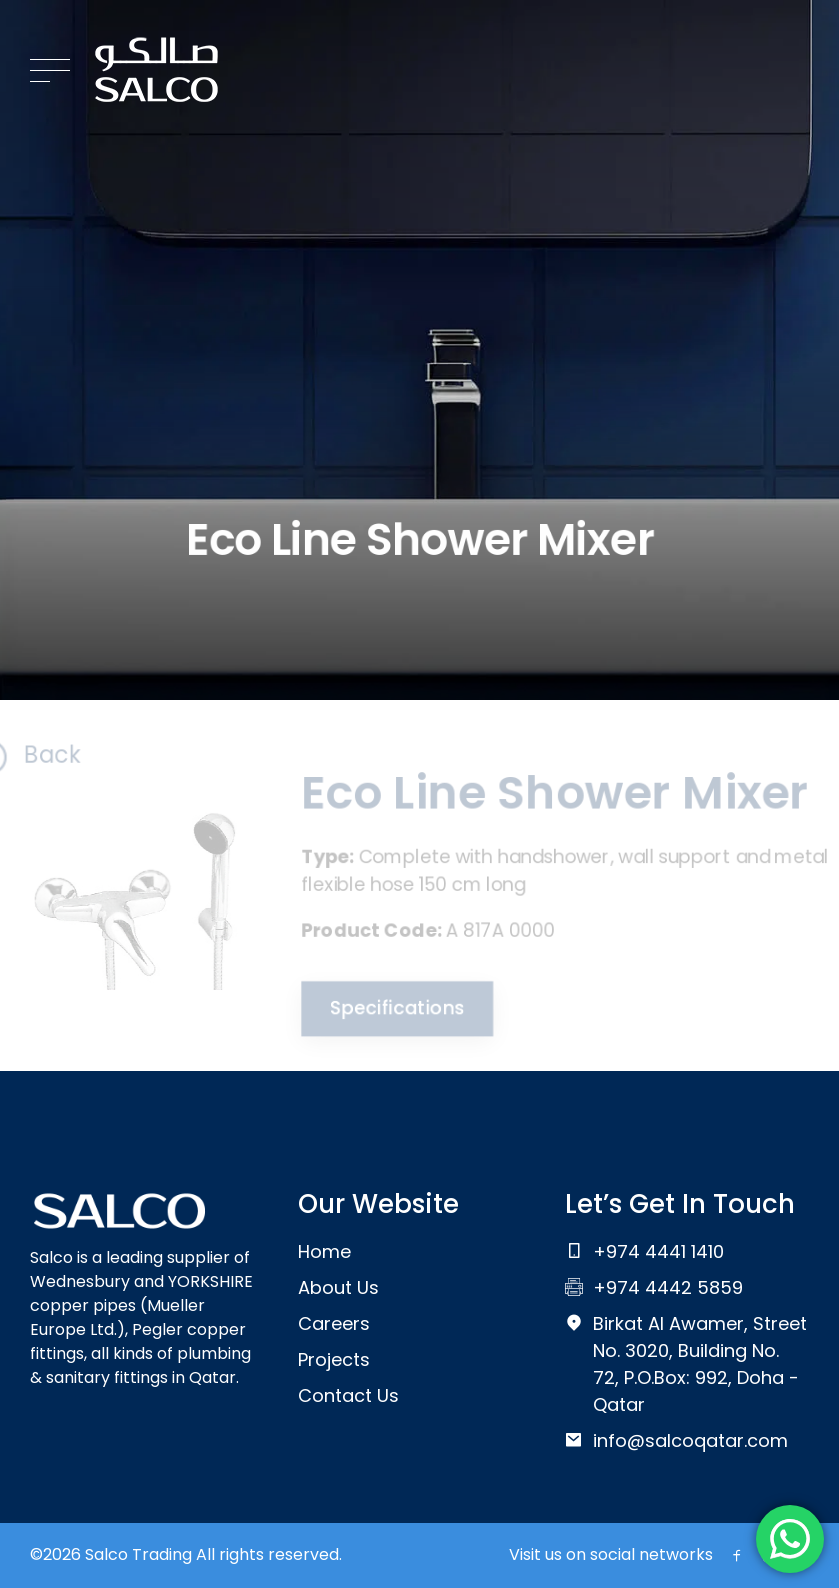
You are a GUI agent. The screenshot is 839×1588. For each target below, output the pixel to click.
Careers (334, 1323)
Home (324, 1251)
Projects (334, 1359)
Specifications (393, 1010)
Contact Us (348, 1395)
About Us (338, 1287)
